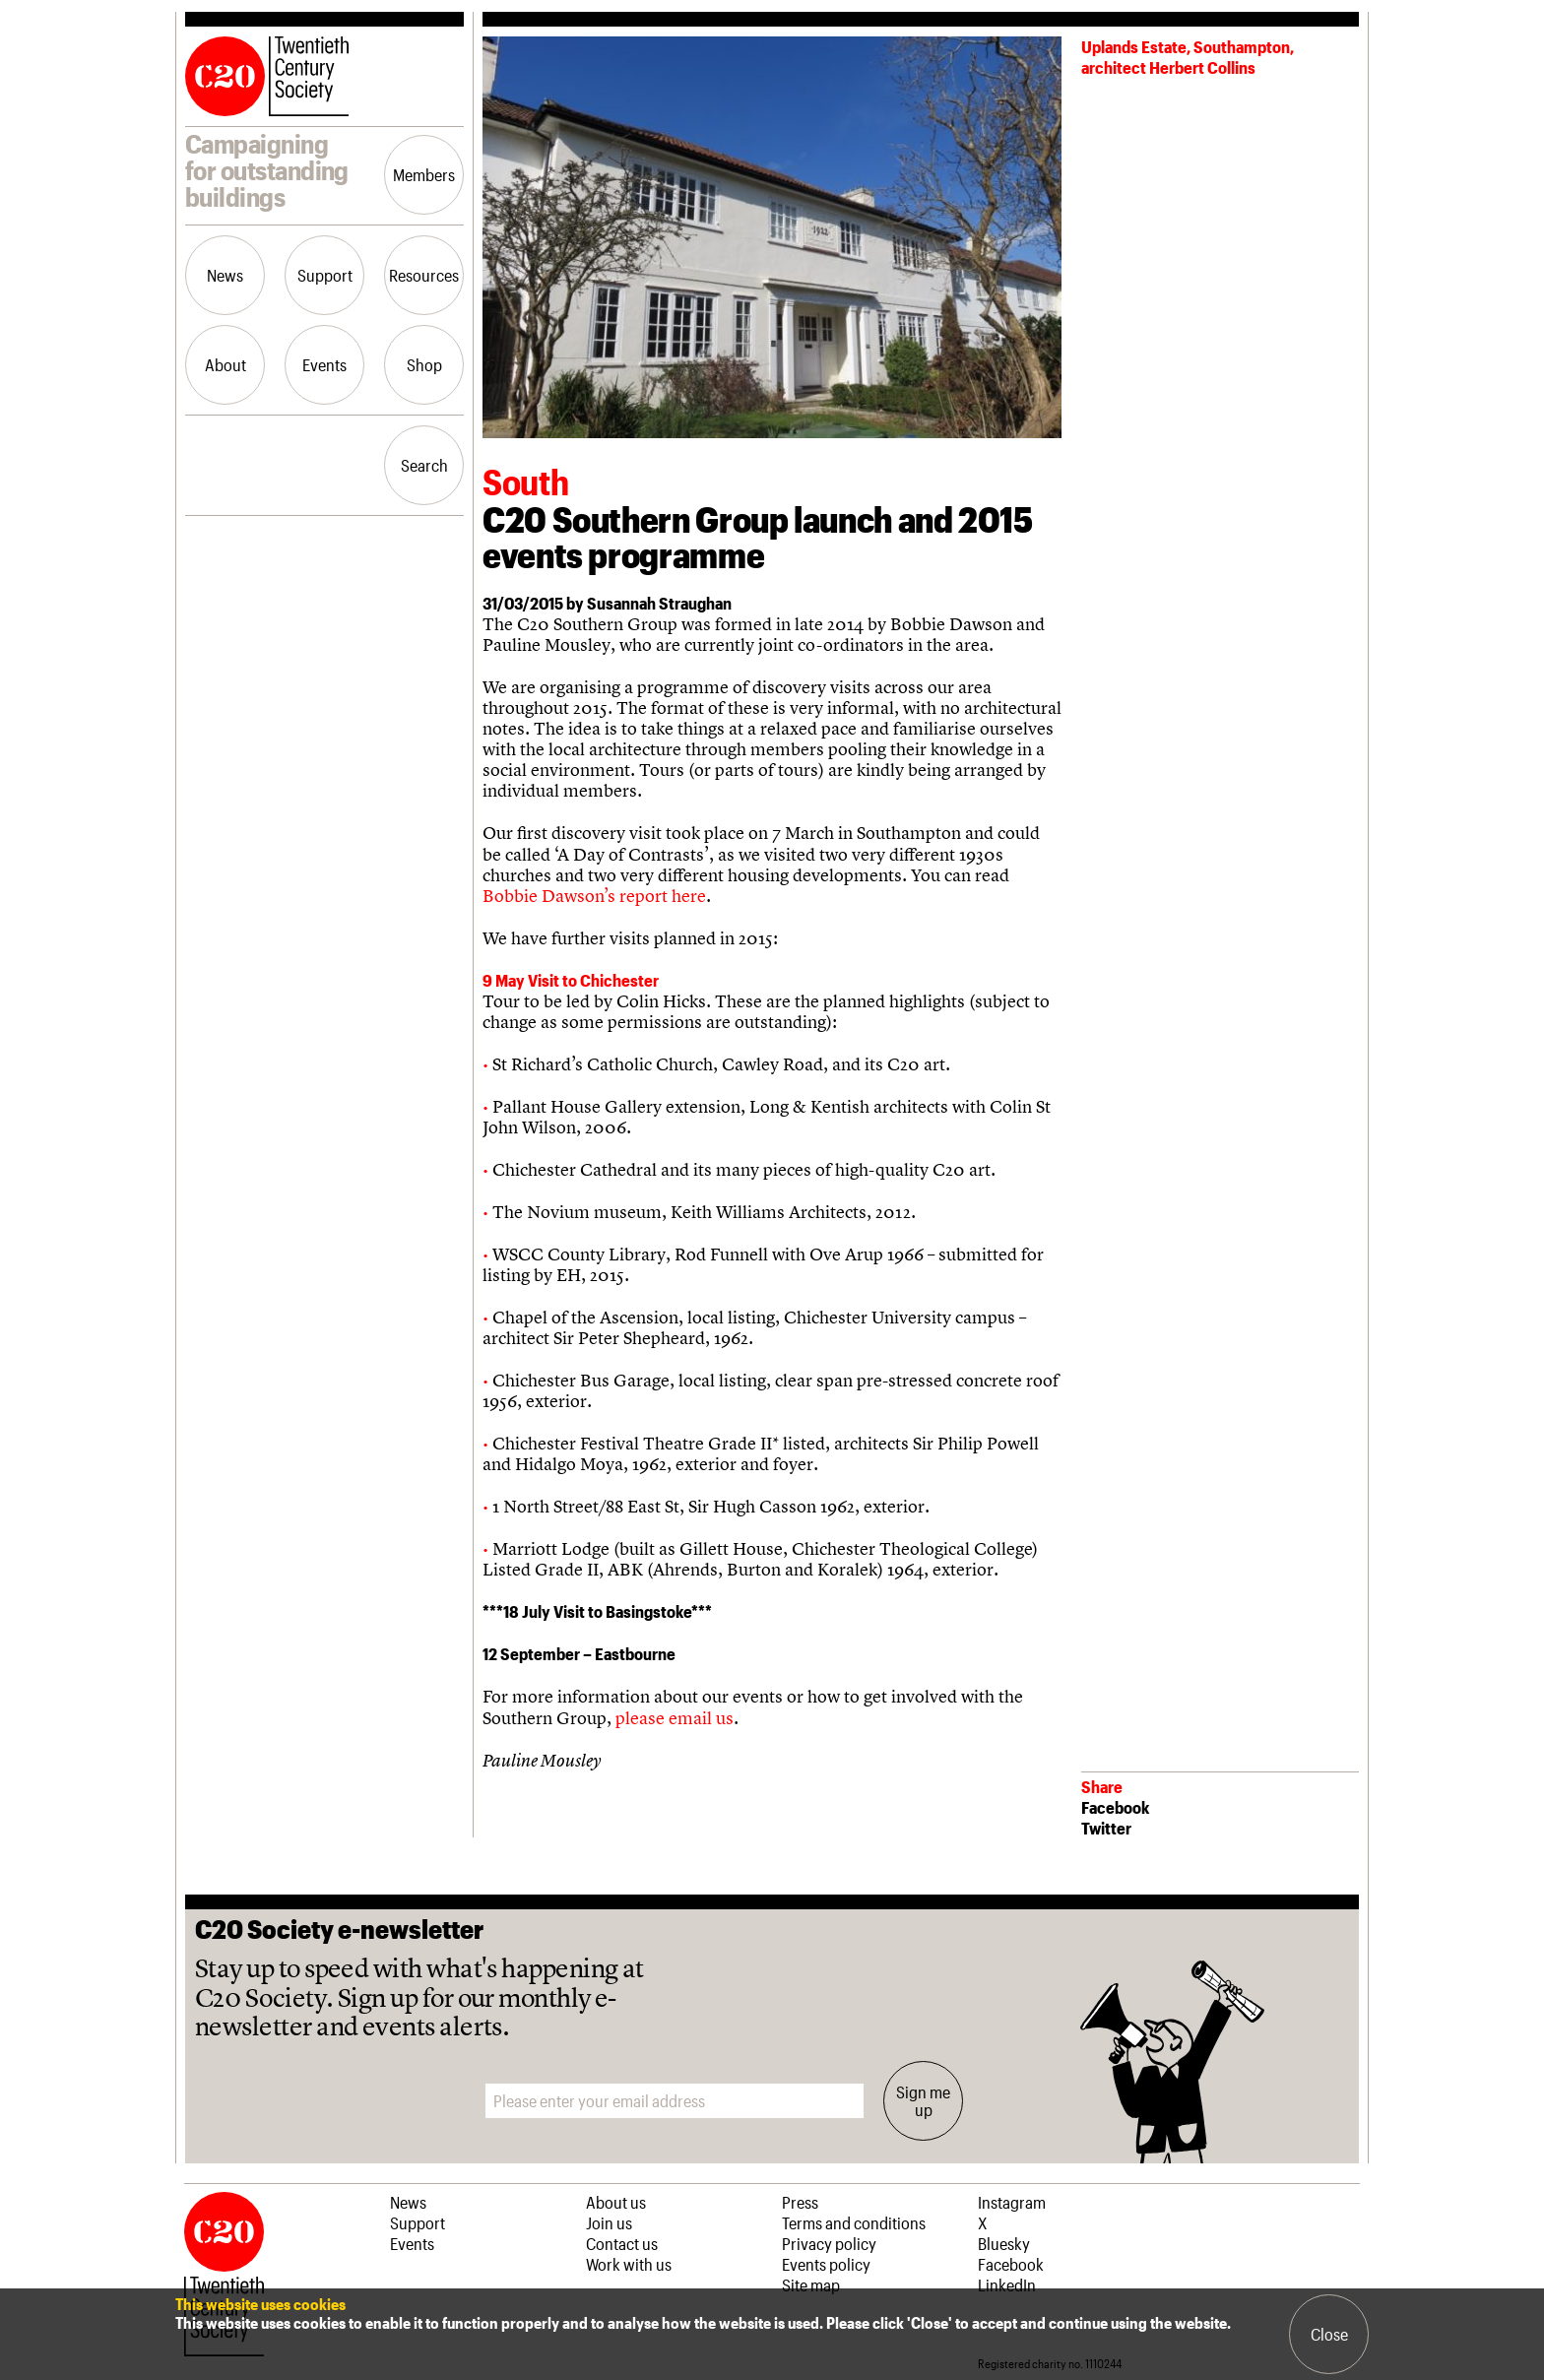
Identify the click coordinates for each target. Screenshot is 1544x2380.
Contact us (622, 2243)
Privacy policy (829, 2243)
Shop (424, 364)
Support (325, 275)
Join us (609, 2222)
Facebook (1115, 1807)
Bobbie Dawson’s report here (594, 895)
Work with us (629, 2264)
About (225, 364)
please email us (674, 1717)
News (225, 275)
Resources (424, 275)
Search (424, 465)
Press (800, 2202)
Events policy (826, 2264)
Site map (811, 2284)
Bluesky (1004, 2243)
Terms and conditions (854, 2222)
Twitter (1106, 1827)
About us (616, 2202)
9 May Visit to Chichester (570, 980)
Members (424, 174)
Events (324, 364)
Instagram (1012, 2202)
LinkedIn (1007, 2284)
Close (1329, 2334)
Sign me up (923, 2100)
